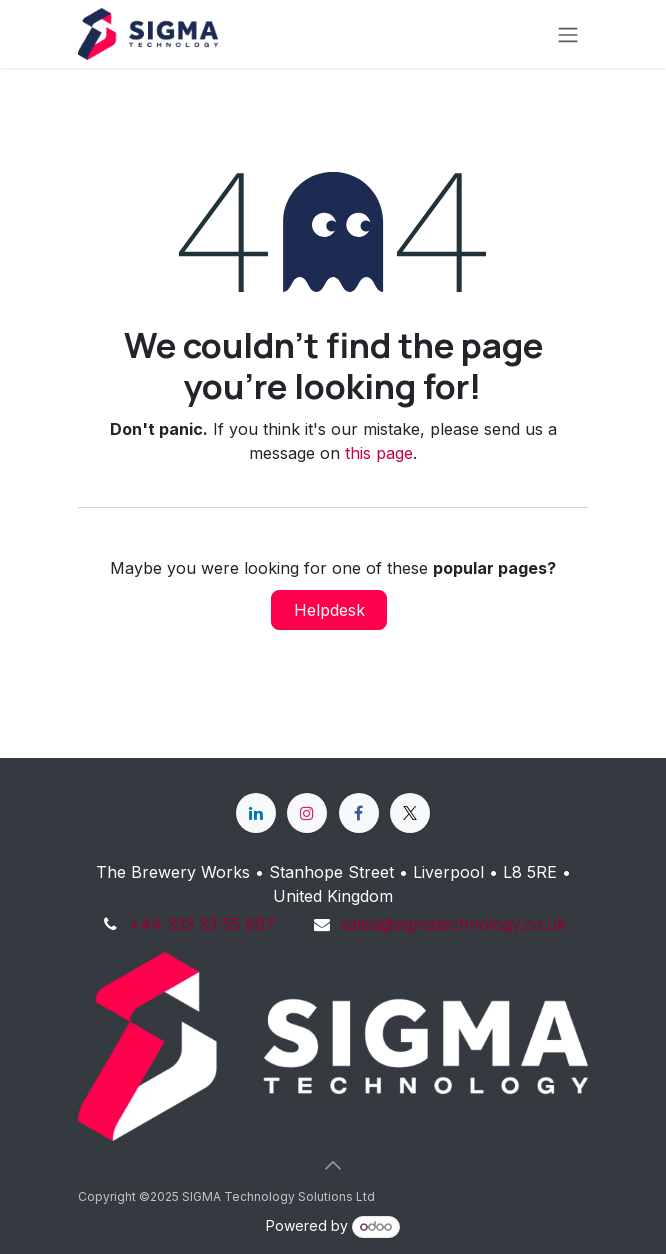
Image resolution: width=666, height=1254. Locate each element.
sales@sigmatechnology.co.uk (453, 924)
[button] (333, 1165)
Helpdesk (329, 610)
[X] (410, 813)
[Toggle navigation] (568, 34)
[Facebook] (359, 813)
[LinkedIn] (256, 813)
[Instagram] (307, 813)
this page (379, 453)
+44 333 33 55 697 (202, 924)
